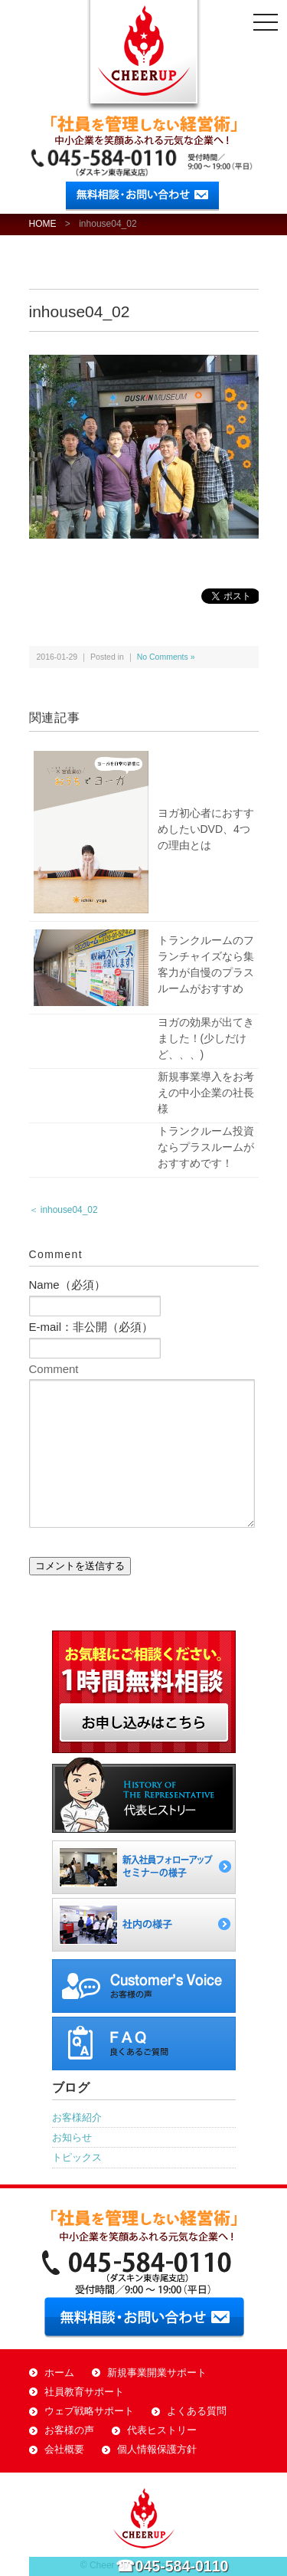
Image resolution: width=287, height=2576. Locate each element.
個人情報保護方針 (157, 2449)
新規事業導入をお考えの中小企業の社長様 (206, 1092)
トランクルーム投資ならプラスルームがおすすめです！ (206, 1147)
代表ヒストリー (162, 2430)
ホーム (59, 2373)
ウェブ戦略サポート (89, 2411)
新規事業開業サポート (157, 2373)
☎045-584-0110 (172, 2566)
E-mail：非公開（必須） (91, 1326)
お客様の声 (69, 2430)
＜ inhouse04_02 (63, 1209)
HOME (43, 223)
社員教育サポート (84, 2392)
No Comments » (166, 656)
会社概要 (64, 2449)
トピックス (77, 2157)
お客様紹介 (77, 2117)
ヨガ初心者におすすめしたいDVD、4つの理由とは (206, 829)
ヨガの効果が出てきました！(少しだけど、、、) (206, 1038)
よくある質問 (197, 2411)
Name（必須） (67, 1284)
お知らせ (72, 2137)
